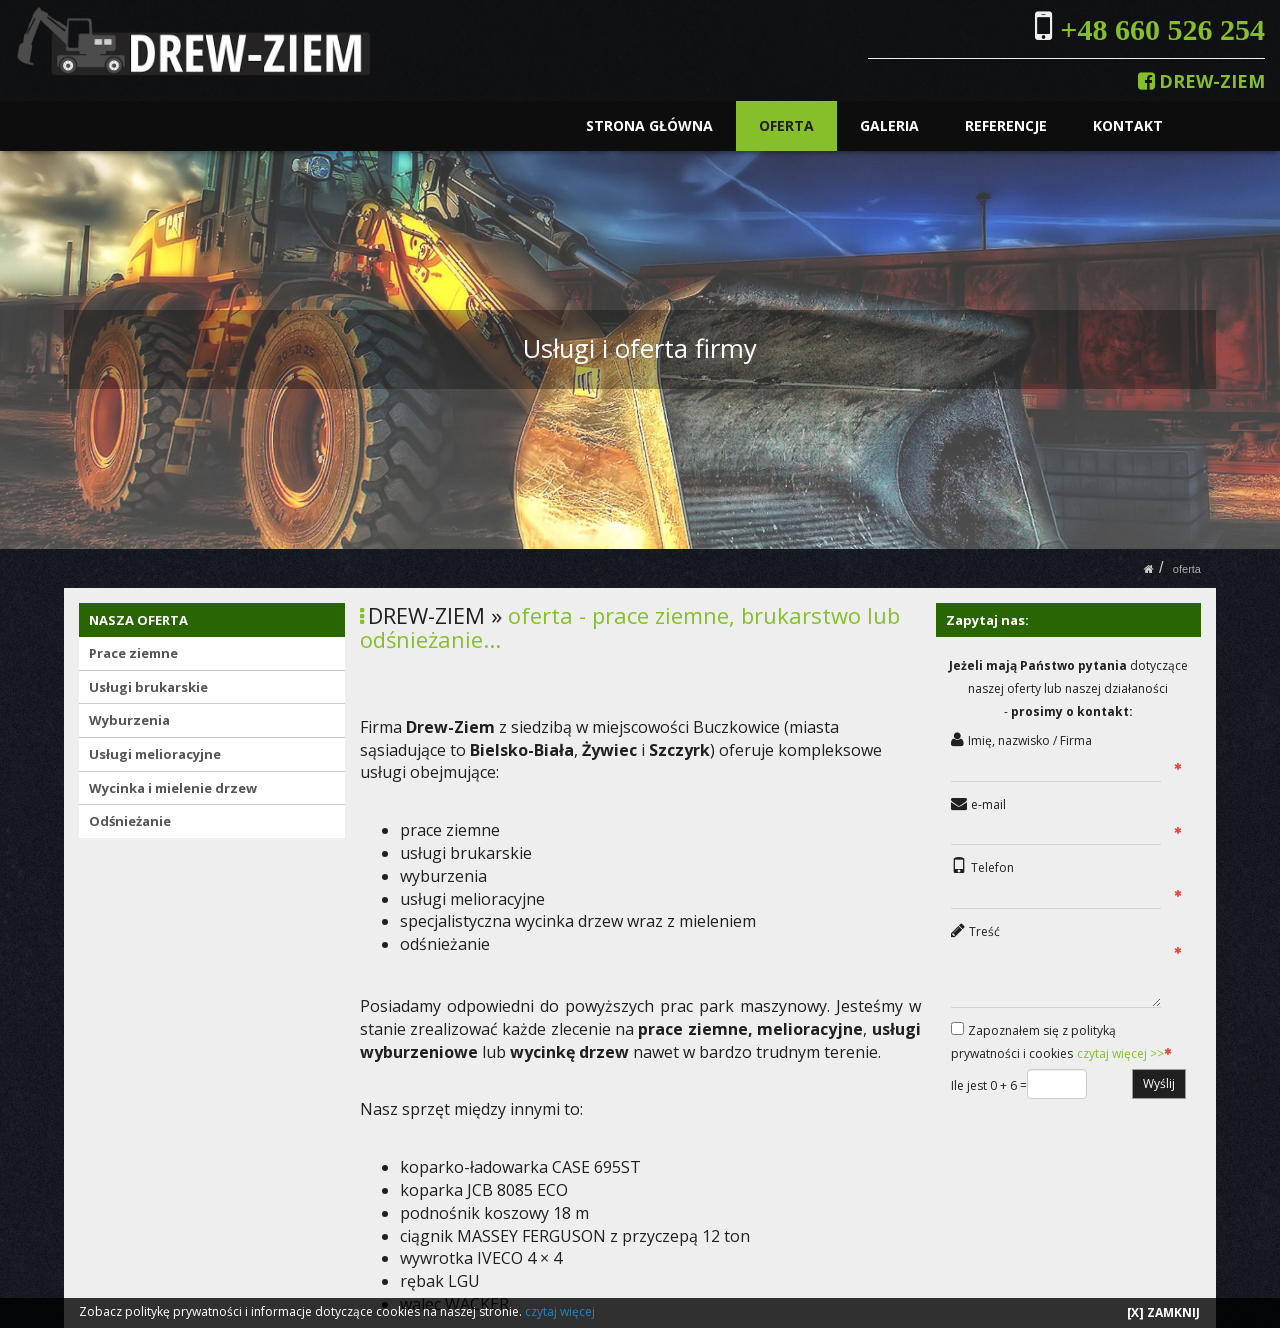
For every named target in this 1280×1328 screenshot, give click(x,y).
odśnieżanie (445, 944)
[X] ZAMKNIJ (1163, 1312)
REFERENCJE (1006, 125)
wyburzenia (443, 876)
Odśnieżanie (130, 821)
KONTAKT (1128, 125)
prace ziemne (450, 830)
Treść (984, 931)
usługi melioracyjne (472, 899)
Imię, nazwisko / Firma (1030, 740)
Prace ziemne (133, 653)
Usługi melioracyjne (155, 754)
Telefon (992, 867)
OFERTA (787, 125)
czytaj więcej (560, 1311)
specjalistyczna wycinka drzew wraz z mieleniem (580, 921)
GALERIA (890, 125)
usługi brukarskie (466, 853)
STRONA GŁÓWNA (650, 125)
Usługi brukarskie (148, 687)
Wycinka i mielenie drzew (173, 788)
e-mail (988, 804)
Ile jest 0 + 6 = (989, 1085)
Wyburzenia (129, 720)
